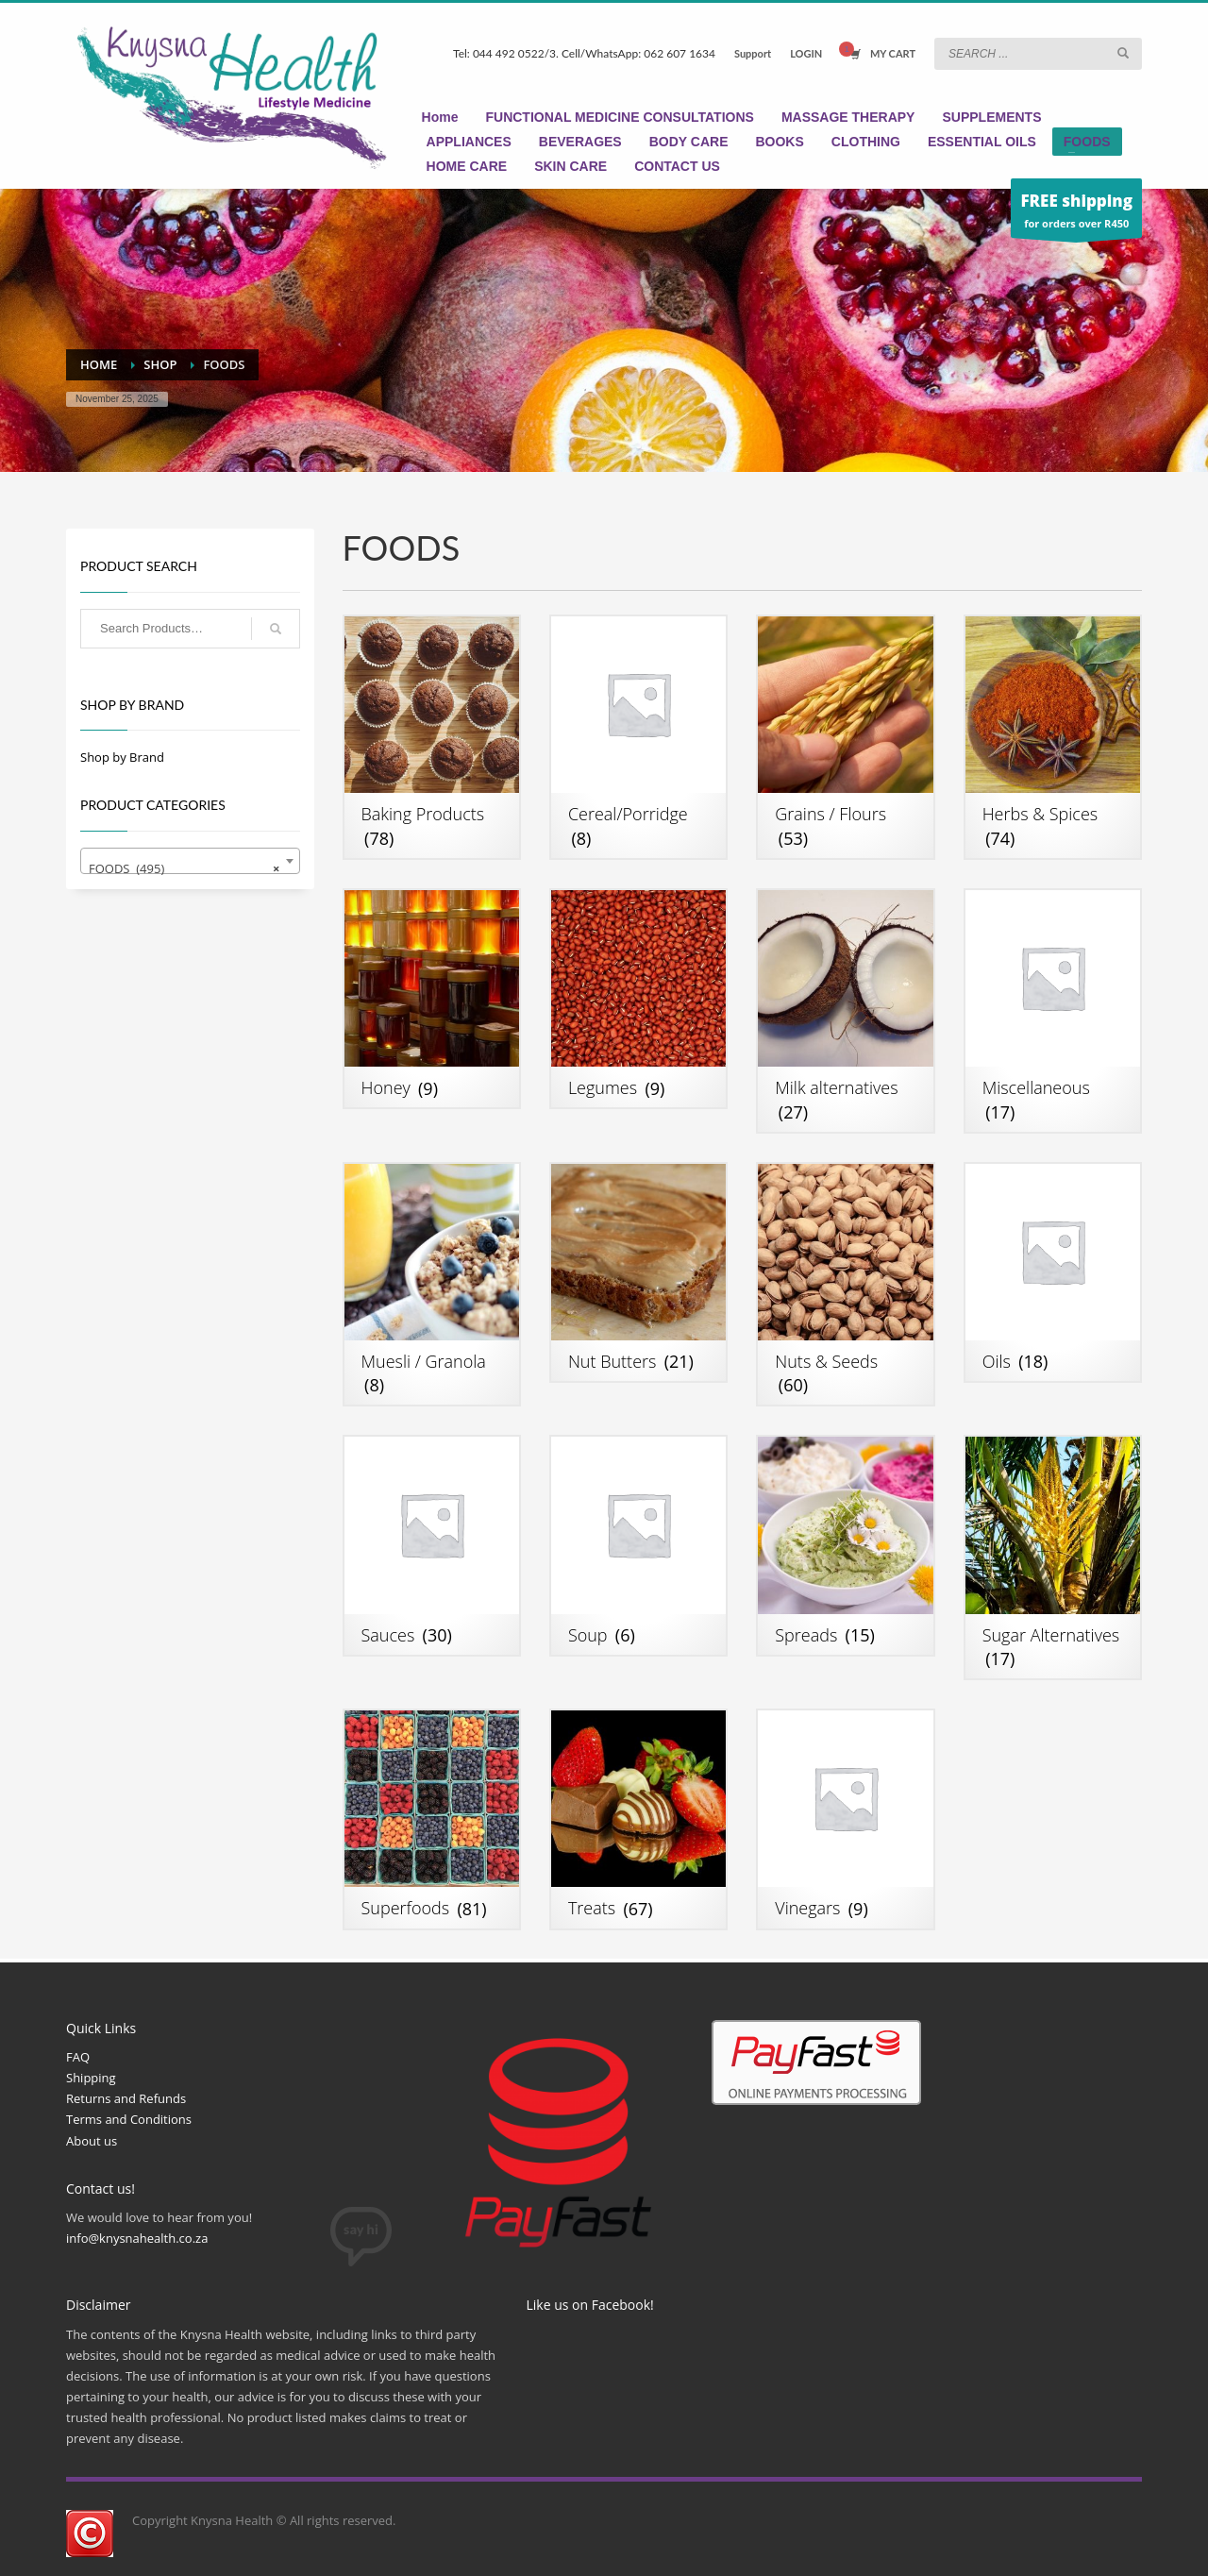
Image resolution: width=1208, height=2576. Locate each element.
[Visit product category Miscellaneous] (1053, 1011)
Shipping (91, 2077)
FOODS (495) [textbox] (184, 868)
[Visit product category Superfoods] (432, 1819)
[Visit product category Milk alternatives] (845, 1011)
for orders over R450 (1076, 213)
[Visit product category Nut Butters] (638, 1273)
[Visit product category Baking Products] (432, 737)
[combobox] (190, 861)
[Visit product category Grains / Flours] (845, 737)
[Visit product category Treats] (638, 1819)
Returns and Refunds (126, 2098)
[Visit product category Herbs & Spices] (1053, 737)
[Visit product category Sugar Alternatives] (1053, 1557)
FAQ (78, 2056)
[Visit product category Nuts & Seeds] (845, 1284)
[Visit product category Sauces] (432, 1546)
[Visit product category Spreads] (845, 1546)
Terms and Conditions (129, 2119)
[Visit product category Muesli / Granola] (432, 1284)
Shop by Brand (122, 757)
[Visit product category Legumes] (638, 999)
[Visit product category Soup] (638, 1546)
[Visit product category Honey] (432, 999)
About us (91, 2140)
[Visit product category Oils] (1053, 1273)
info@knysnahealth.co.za (137, 2238)
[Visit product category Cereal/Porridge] (638, 737)
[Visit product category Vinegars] (845, 1819)
